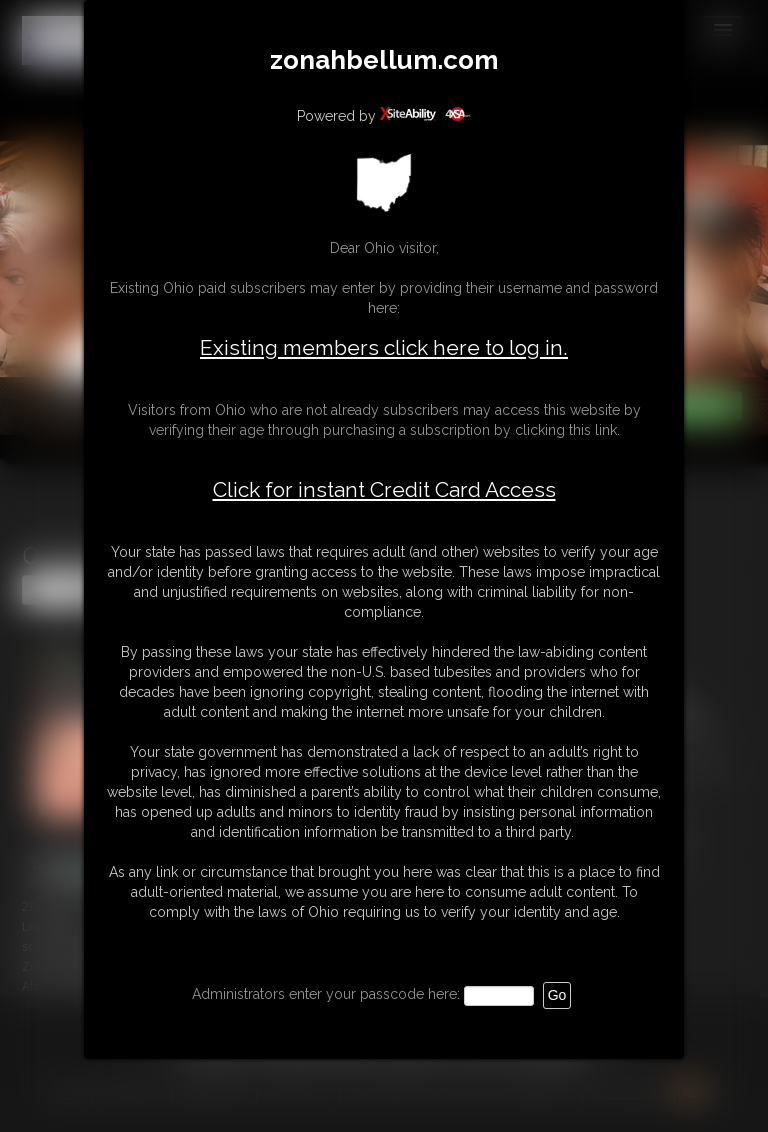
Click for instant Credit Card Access (384, 490)
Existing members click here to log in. (384, 347)
